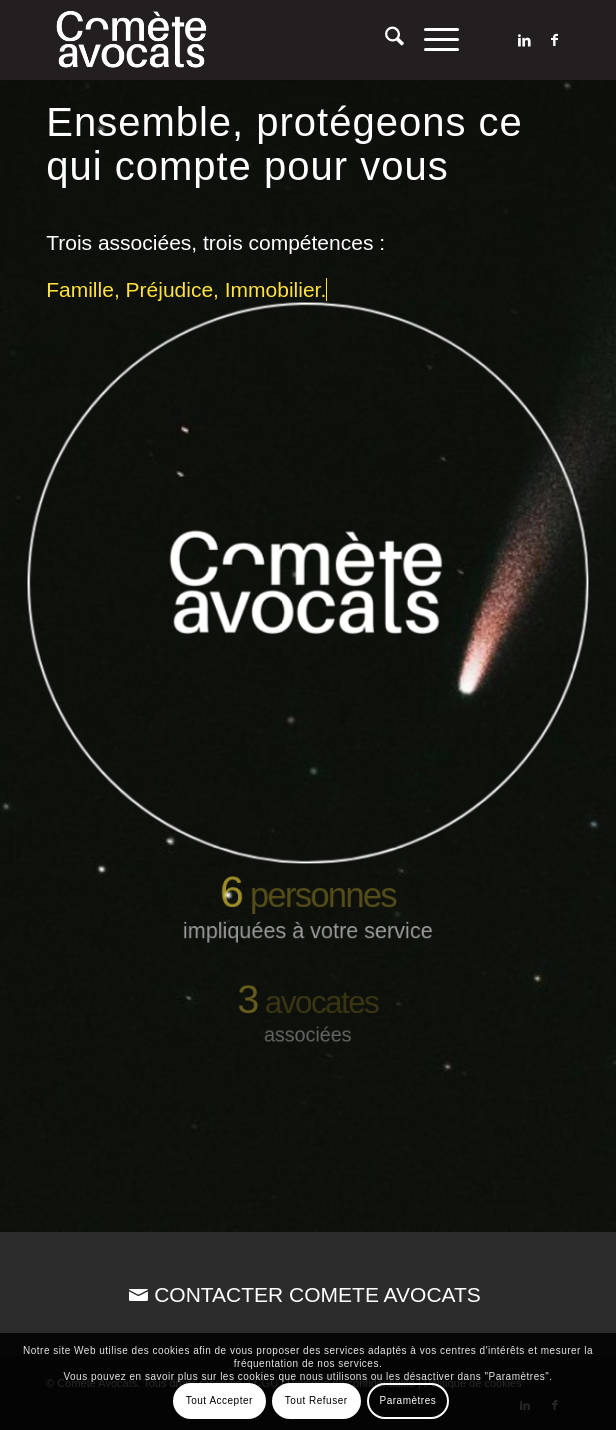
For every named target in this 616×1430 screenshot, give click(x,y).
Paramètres (408, 1400)
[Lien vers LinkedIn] (525, 40)
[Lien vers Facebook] (555, 40)
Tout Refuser (316, 1400)
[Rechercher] (384, 40)
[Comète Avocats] (255, 40)
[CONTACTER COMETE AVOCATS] (308, 1294)
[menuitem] (384, 40)
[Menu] (431, 40)
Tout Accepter (219, 1400)
